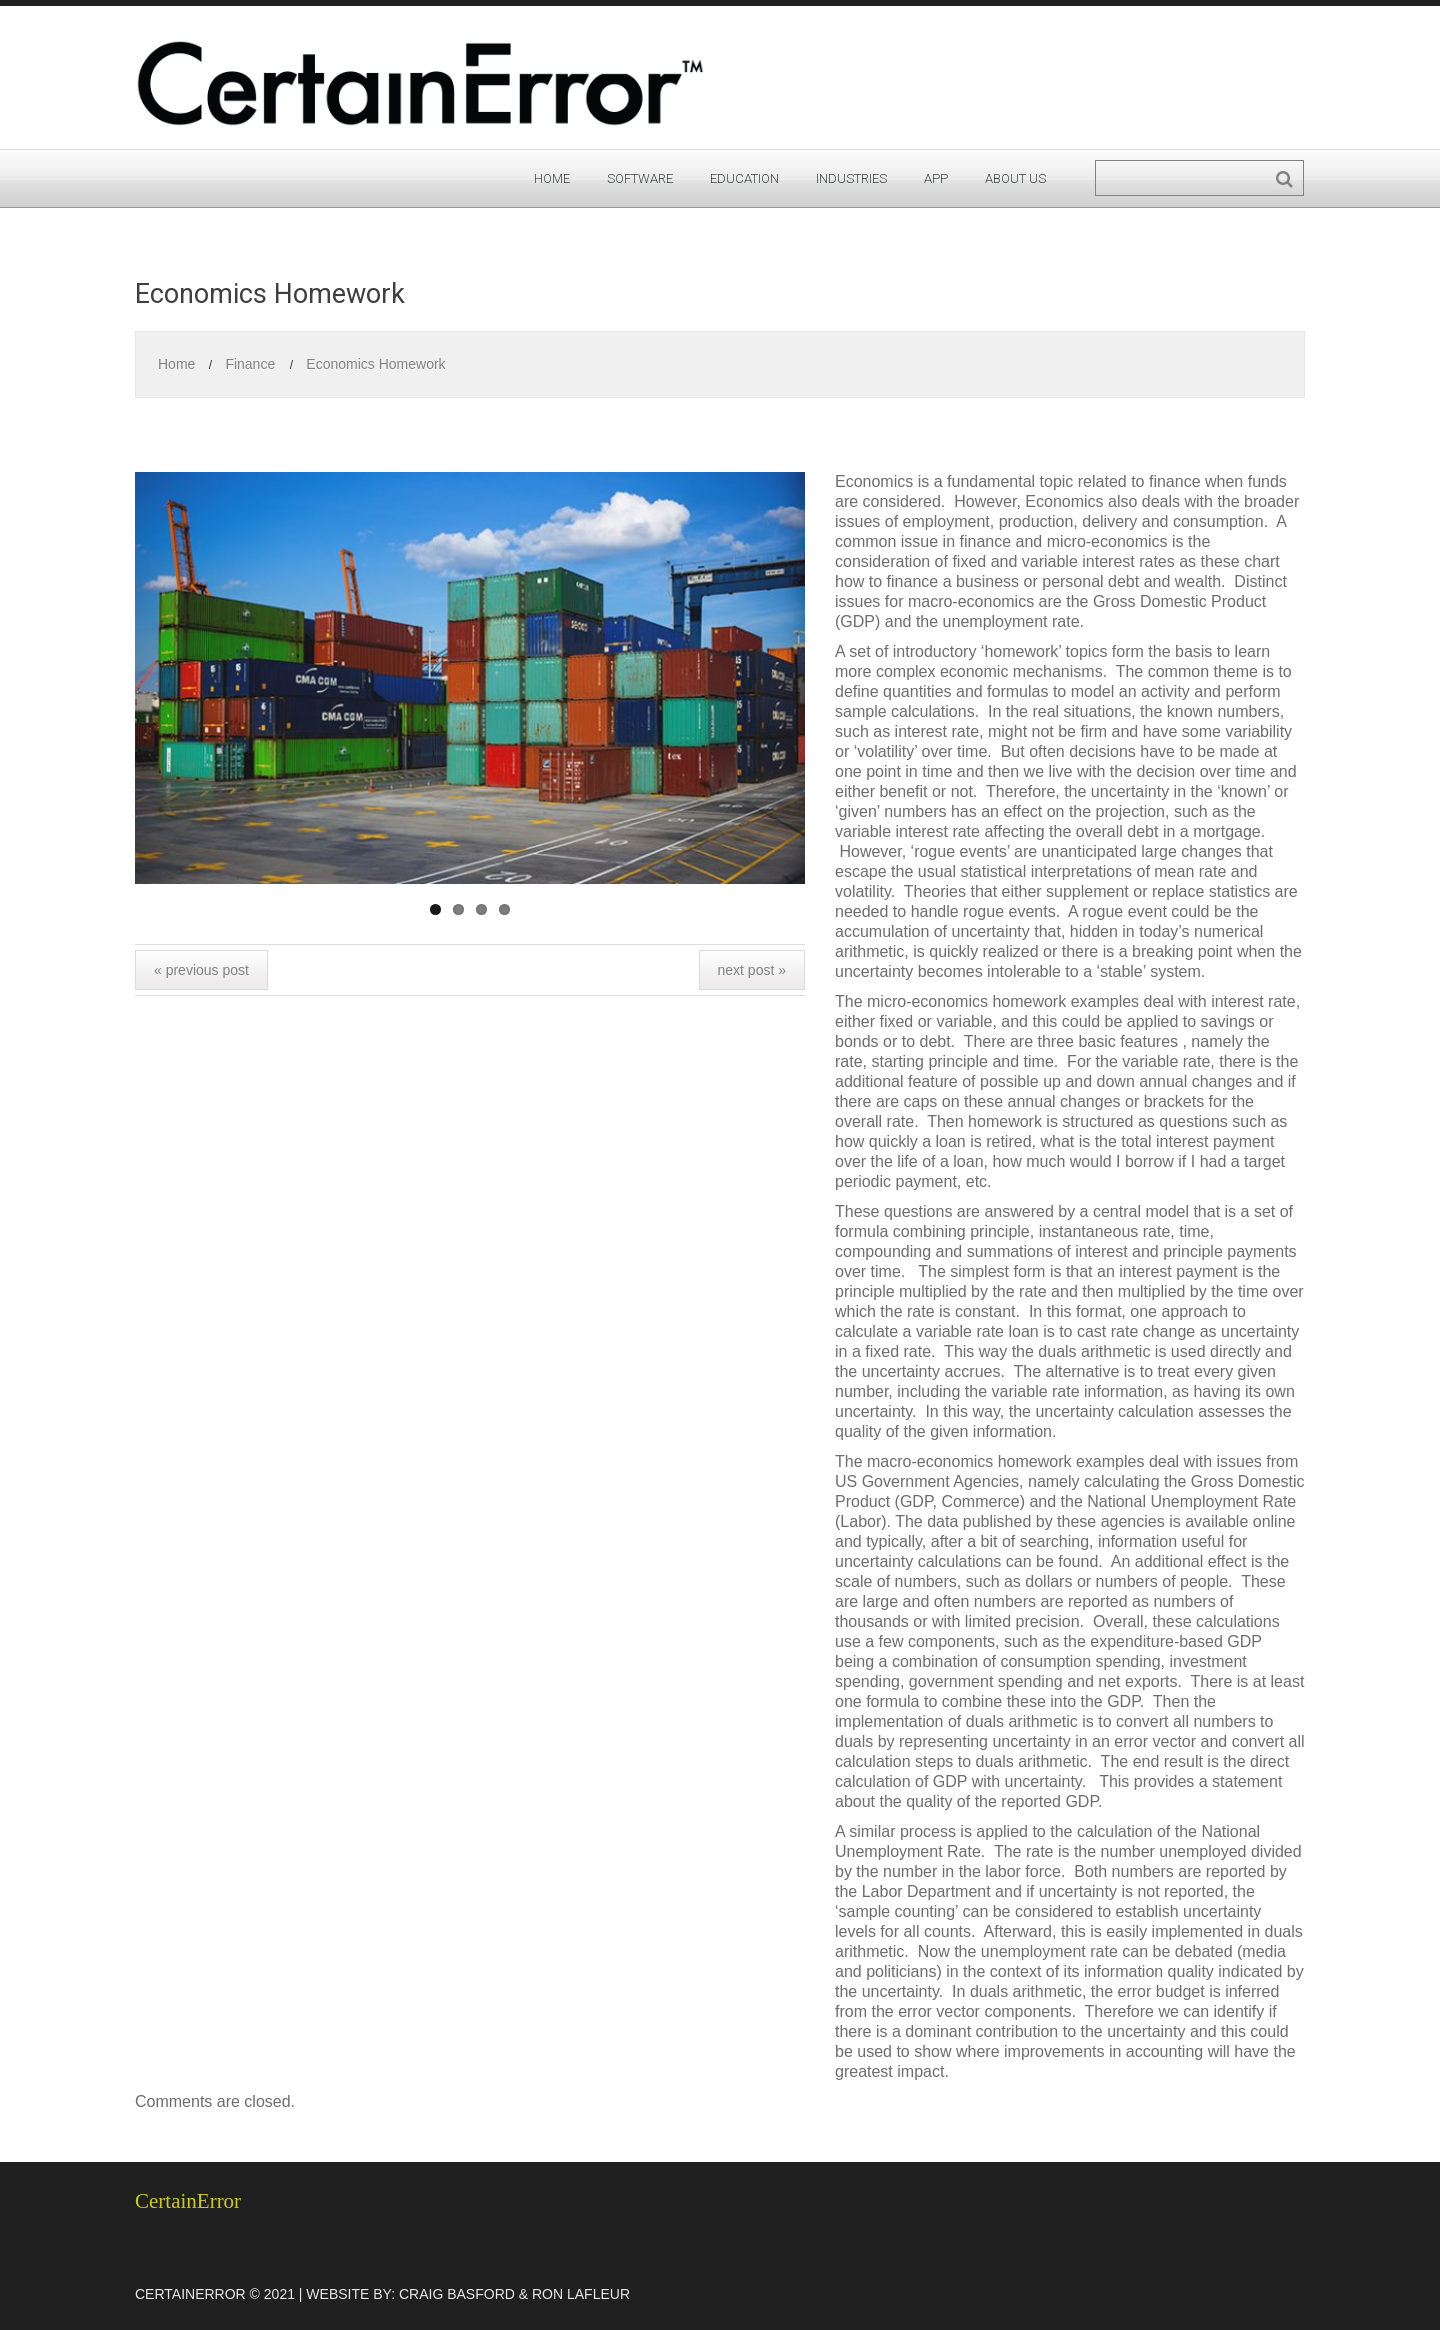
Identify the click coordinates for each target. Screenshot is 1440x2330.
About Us (1015, 178)
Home (552, 178)
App (936, 178)
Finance (250, 364)
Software (640, 178)
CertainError (188, 2201)
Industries (851, 178)
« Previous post (201, 970)
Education (744, 178)
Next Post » (752, 970)
